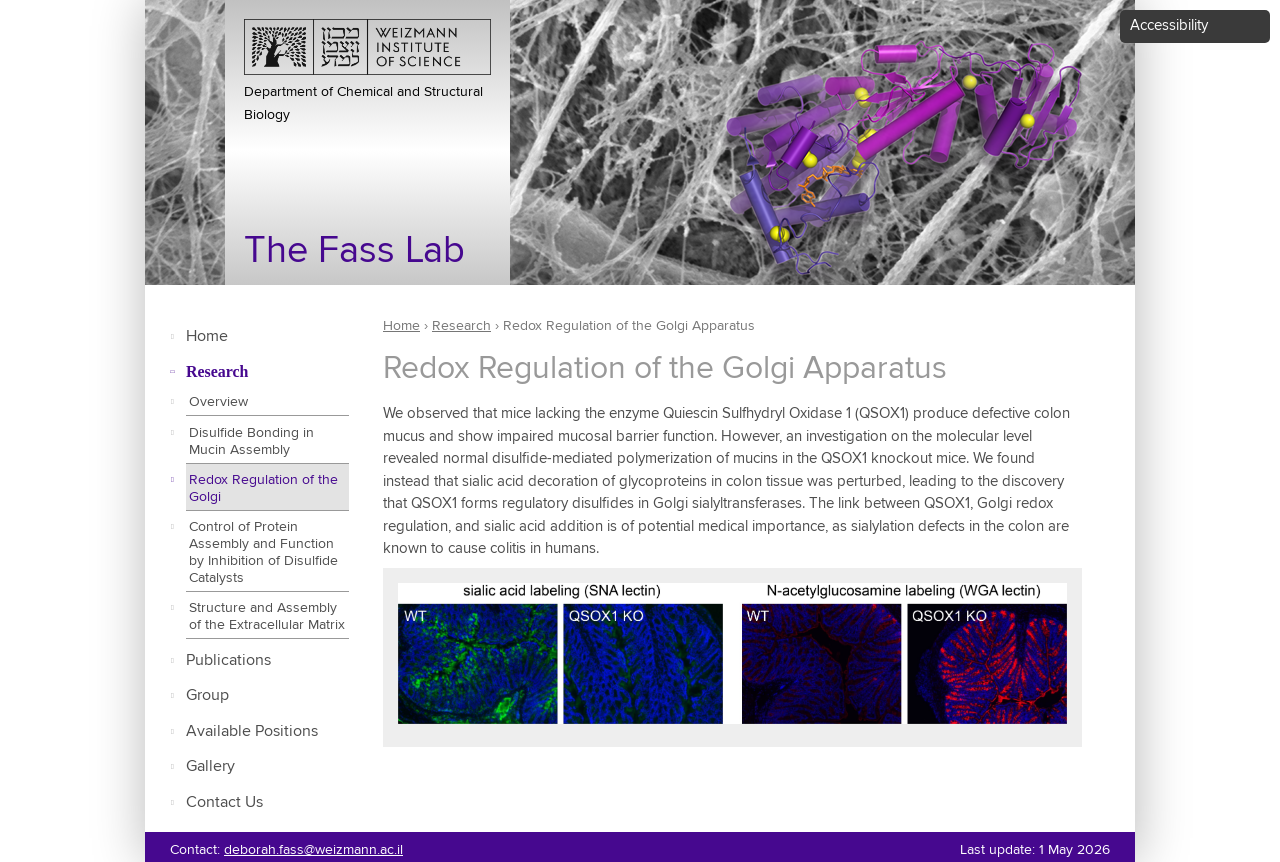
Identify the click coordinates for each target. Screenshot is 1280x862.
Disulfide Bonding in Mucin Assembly (251, 441)
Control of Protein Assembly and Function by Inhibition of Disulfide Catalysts (263, 552)
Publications (228, 660)
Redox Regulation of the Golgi (263, 488)
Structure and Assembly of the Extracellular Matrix (267, 616)
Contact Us (224, 802)
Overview (218, 402)
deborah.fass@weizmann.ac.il (313, 850)
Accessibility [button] (1169, 25)
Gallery (210, 766)
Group (207, 695)
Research (217, 371)
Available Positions (252, 731)
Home (207, 336)
